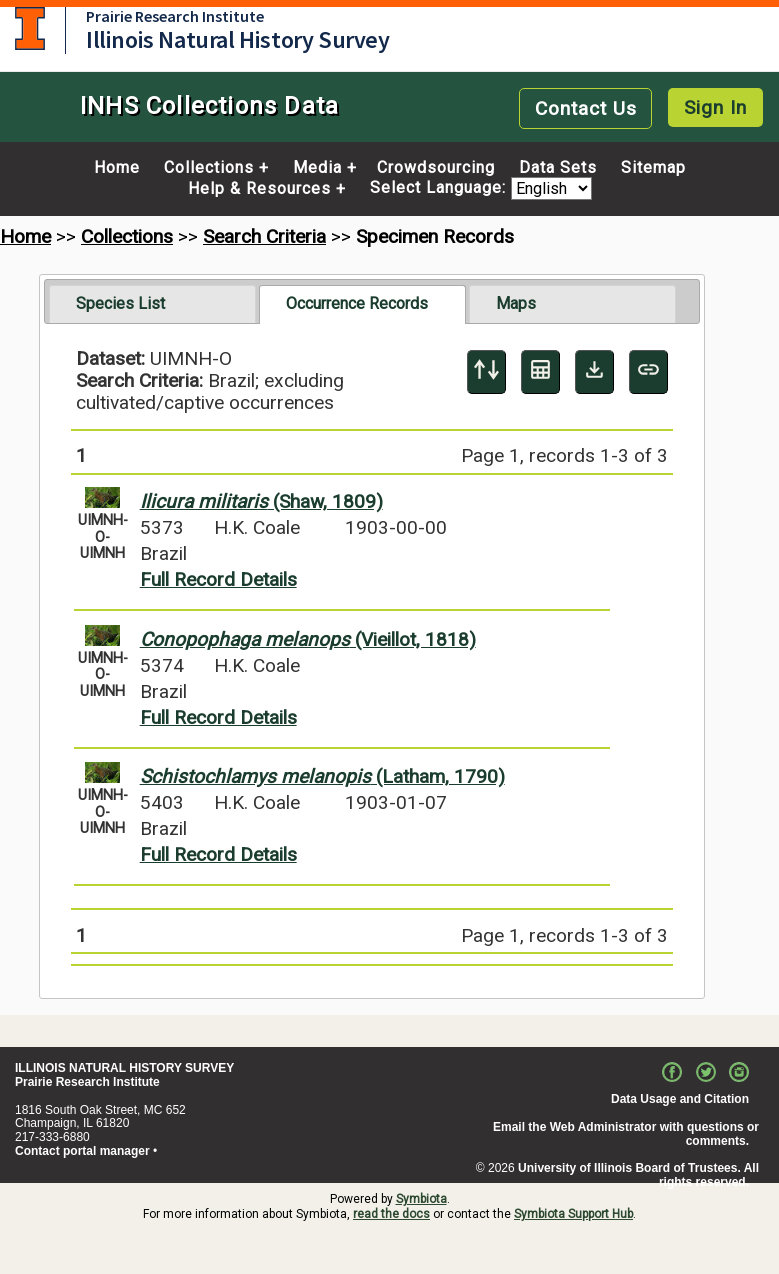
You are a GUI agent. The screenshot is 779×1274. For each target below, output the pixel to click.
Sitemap (653, 168)
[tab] (152, 304)
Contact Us (586, 108)
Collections (209, 168)
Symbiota (421, 1199)
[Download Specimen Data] (594, 372)
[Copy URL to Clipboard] (648, 372)
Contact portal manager (82, 1151)
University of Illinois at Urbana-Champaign (30, 28)
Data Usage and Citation (680, 1099)
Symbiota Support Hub (573, 1214)
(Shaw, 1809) (261, 501)
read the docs (391, 1214)
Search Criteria (264, 236)
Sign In (715, 107)
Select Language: (440, 188)
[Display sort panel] (486, 372)
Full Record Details (218, 579)
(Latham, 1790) (322, 776)
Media (317, 168)
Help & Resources (259, 189)
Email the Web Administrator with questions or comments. (626, 1134)
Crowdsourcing (436, 168)
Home (117, 168)
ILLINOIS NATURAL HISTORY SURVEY (124, 1068)
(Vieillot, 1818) (308, 639)
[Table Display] (540, 372)
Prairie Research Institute (175, 16)
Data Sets (558, 168)
